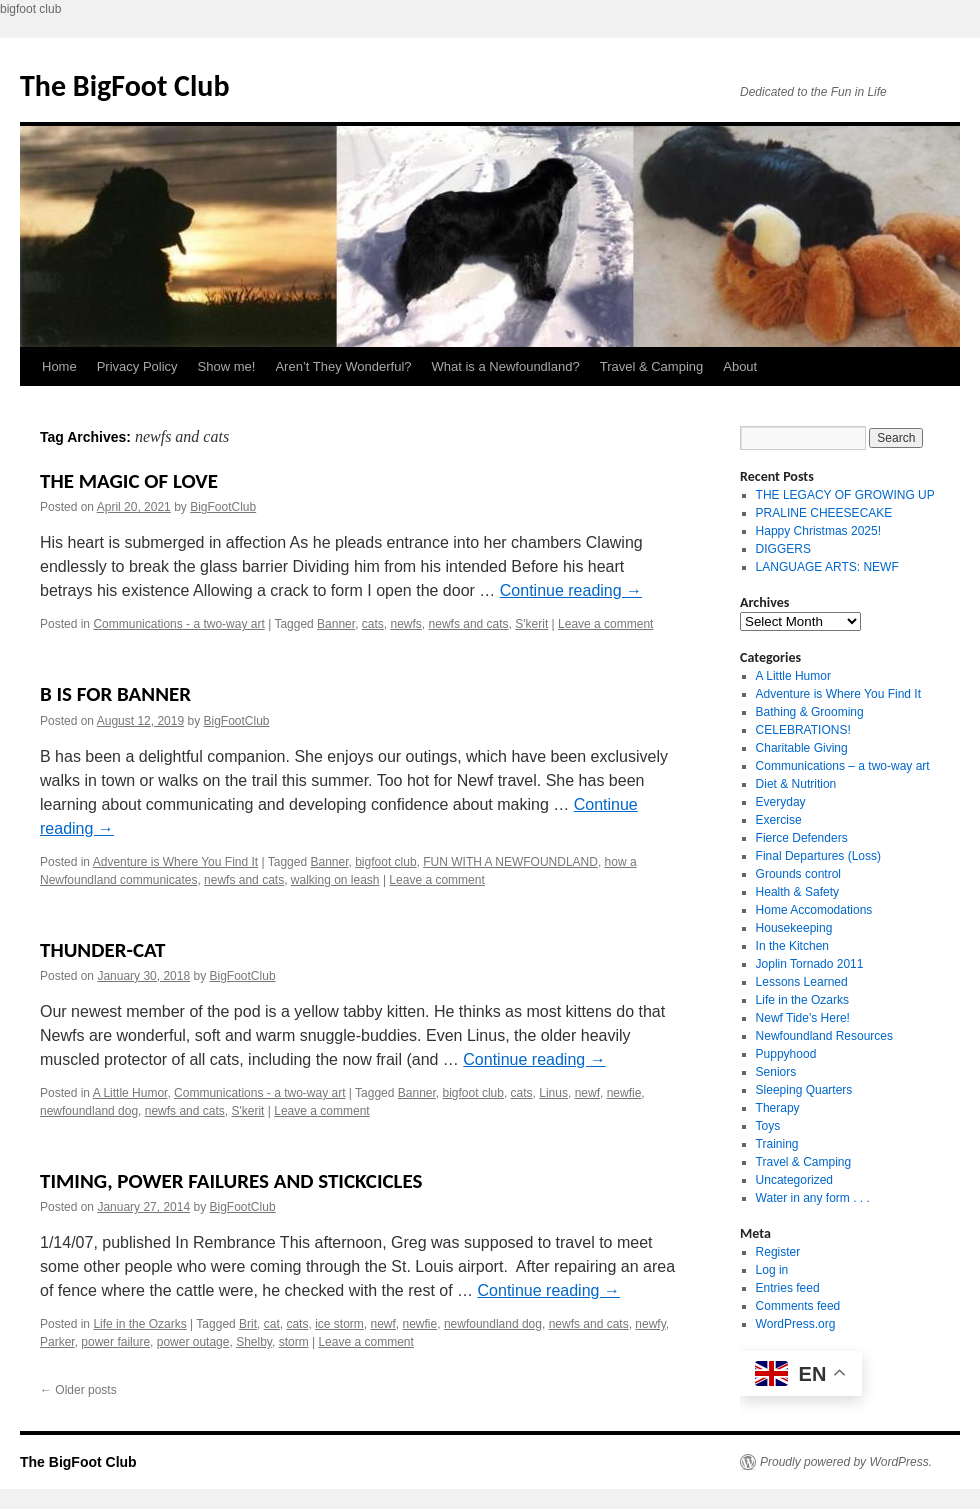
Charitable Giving (802, 748)
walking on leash (335, 880)
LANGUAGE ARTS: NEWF (827, 567)
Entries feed (788, 1288)
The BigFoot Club (125, 85)
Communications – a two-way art (843, 766)
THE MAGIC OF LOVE (129, 481)
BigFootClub (223, 507)
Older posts (78, 1390)
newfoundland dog (89, 1111)
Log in (772, 1270)
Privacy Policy (137, 366)
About (740, 366)
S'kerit (531, 624)
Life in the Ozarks (139, 1324)
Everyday (781, 802)
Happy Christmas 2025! (818, 531)
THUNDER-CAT (103, 950)
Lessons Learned (802, 982)
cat (272, 1324)
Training (777, 1144)
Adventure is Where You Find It (175, 862)
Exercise (779, 820)
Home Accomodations (814, 910)
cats (373, 624)
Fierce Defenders (802, 838)
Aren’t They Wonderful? (343, 366)
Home (59, 366)
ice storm (339, 1324)
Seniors (776, 1072)
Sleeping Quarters (804, 1090)
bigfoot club (385, 862)
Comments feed (798, 1306)
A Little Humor (130, 1093)
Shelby (254, 1342)
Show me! (227, 366)
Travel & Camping (652, 366)
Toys (768, 1126)
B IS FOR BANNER (115, 694)
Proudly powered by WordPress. (846, 1462)
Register (778, 1252)
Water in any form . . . (813, 1198)
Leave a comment (605, 624)
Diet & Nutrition (796, 784)
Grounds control (798, 874)
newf (587, 1093)
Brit (248, 1324)
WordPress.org (796, 1324)
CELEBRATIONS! (803, 730)
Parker (57, 1342)
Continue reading (571, 590)
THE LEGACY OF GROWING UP (845, 495)
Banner (336, 624)
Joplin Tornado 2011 (810, 964)
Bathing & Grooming (810, 712)
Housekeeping (794, 928)
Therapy (778, 1108)
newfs (406, 624)
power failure (115, 1342)
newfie (624, 1093)
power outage (193, 1342)
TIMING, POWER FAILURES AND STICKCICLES (231, 1181)
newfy (650, 1324)
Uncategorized (794, 1180)
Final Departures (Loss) (818, 856)
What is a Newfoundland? (506, 366)
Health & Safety (797, 892)
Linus (553, 1093)
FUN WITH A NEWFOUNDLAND (510, 862)
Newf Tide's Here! (803, 1018)
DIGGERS (783, 549)
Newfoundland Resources (824, 1036)
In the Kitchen (792, 946)
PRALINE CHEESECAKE (824, 513)
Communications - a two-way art (178, 624)
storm (294, 1342)
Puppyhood (786, 1054)
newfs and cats (469, 624)
